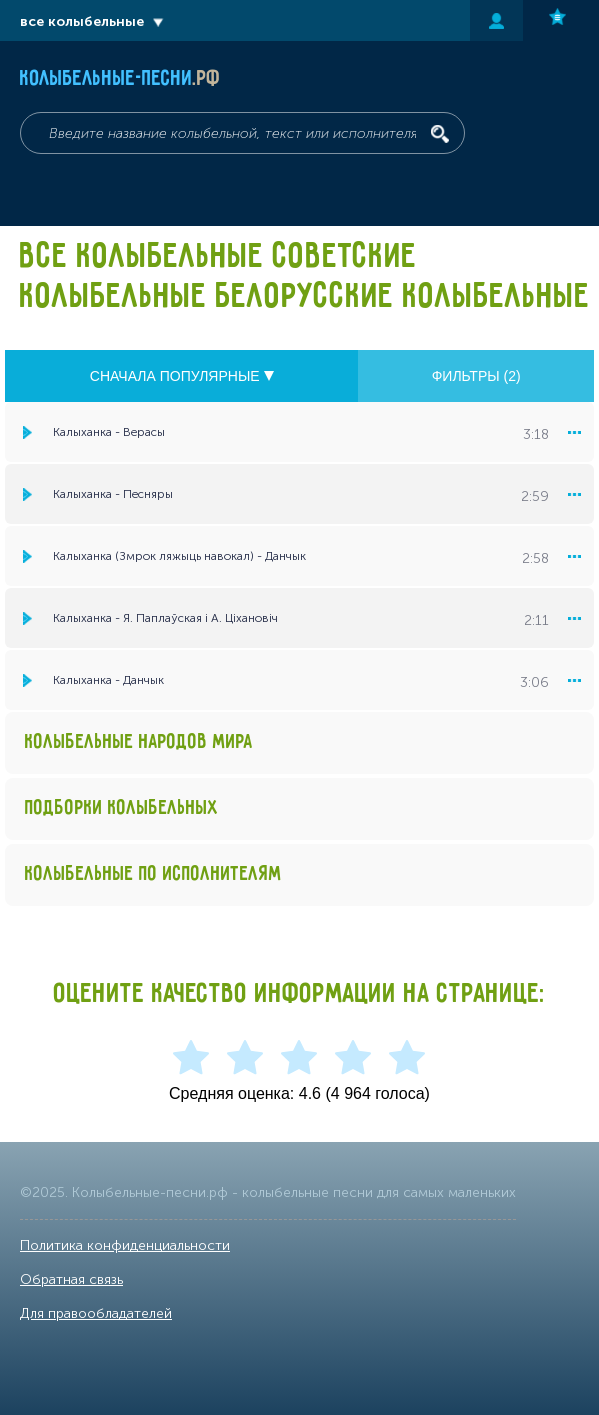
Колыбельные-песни (120, 79)
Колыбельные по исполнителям (153, 874)
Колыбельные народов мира (139, 742)
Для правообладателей (96, 1313)
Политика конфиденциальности (125, 1245)
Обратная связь (71, 1279)
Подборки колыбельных (122, 808)
